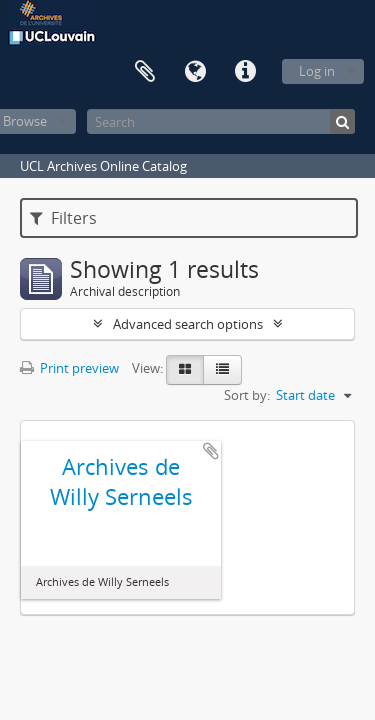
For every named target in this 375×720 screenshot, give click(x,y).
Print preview (69, 368)
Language (195, 72)
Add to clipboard (211, 451)
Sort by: (247, 395)
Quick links (245, 72)
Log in (317, 71)
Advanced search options (188, 324)
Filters (63, 218)
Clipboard (145, 72)
